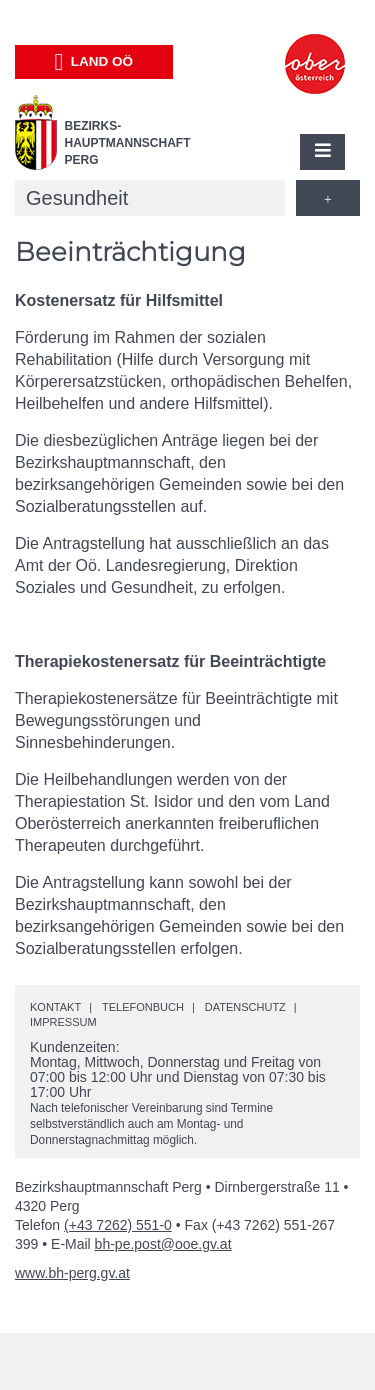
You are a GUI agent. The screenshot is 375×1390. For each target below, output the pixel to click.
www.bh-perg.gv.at (72, 1273)
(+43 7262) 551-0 (118, 1225)
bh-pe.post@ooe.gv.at (163, 1244)
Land (93, 62)
